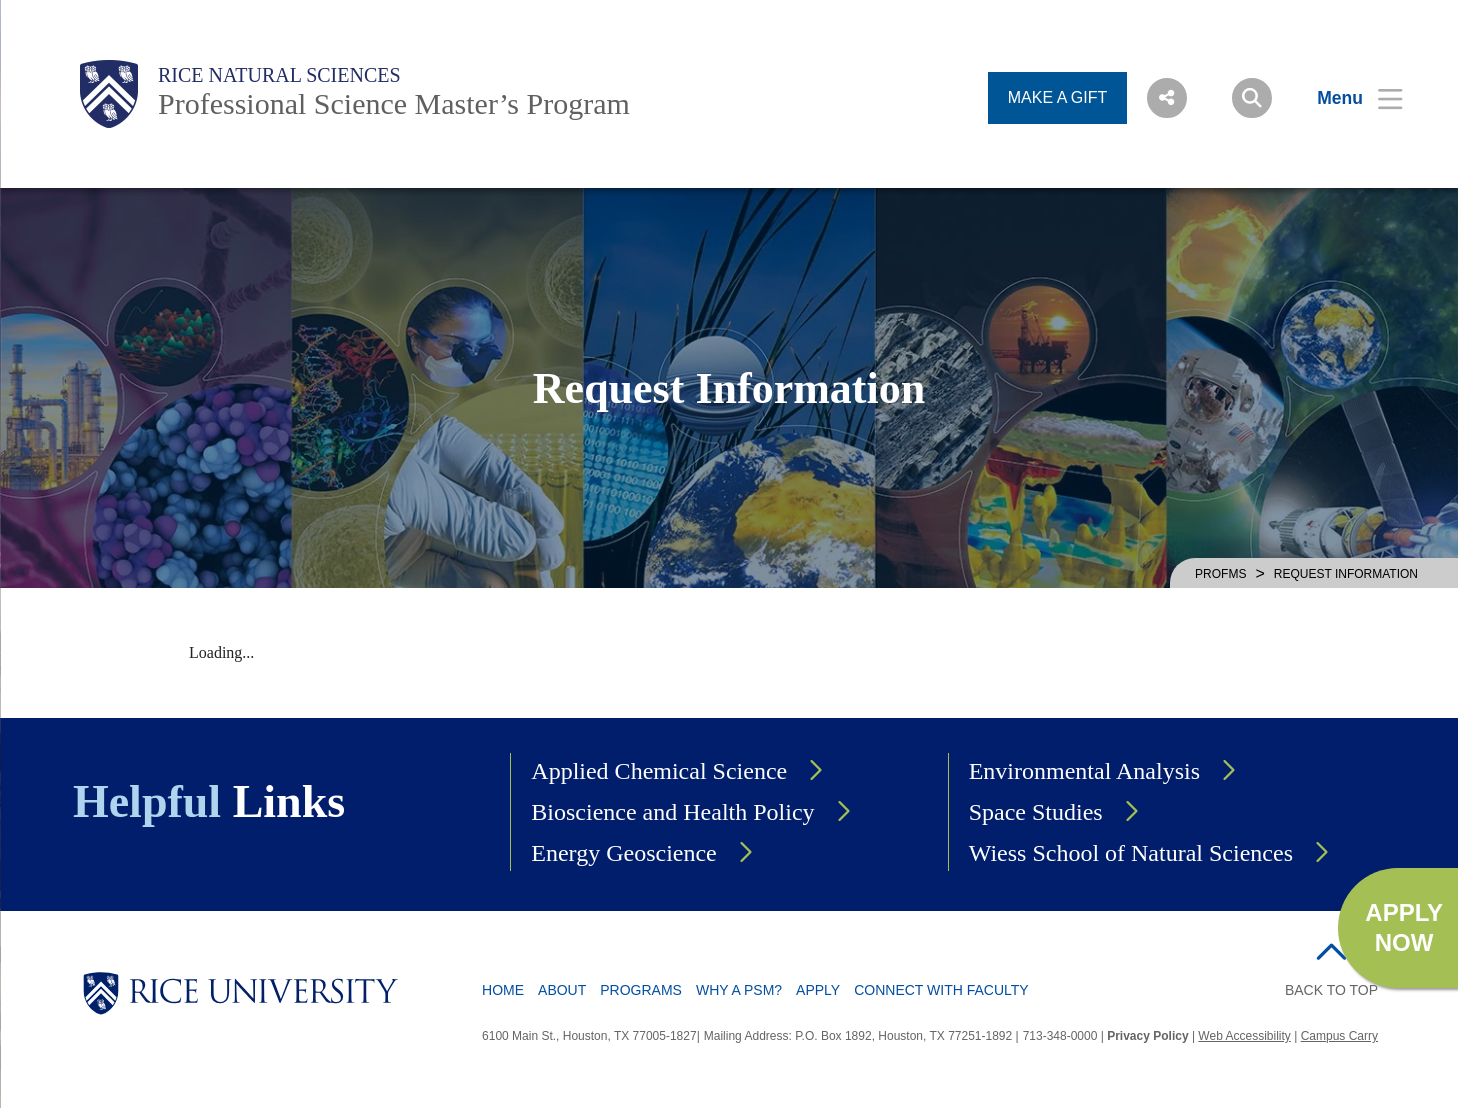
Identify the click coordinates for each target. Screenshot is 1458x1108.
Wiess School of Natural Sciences (1131, 853)
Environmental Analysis (1084, 771)
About (562, 990)
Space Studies (1036, 812)
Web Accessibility (1244, 1036)
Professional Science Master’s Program (394, 103)
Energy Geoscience (623, 853)
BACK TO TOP (1331, 990)
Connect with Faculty (941, 990)
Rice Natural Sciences (279, 75)
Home (503, 990)
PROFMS (1220, 574)
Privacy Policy (1147, 1036)
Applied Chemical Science (659, 771)
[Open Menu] (1347, 98)
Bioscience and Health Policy (672, 812)
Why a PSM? (739, 990)
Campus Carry (1339, 1036)
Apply (818, 990)
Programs (641, 990)
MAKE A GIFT (1058, 97)
